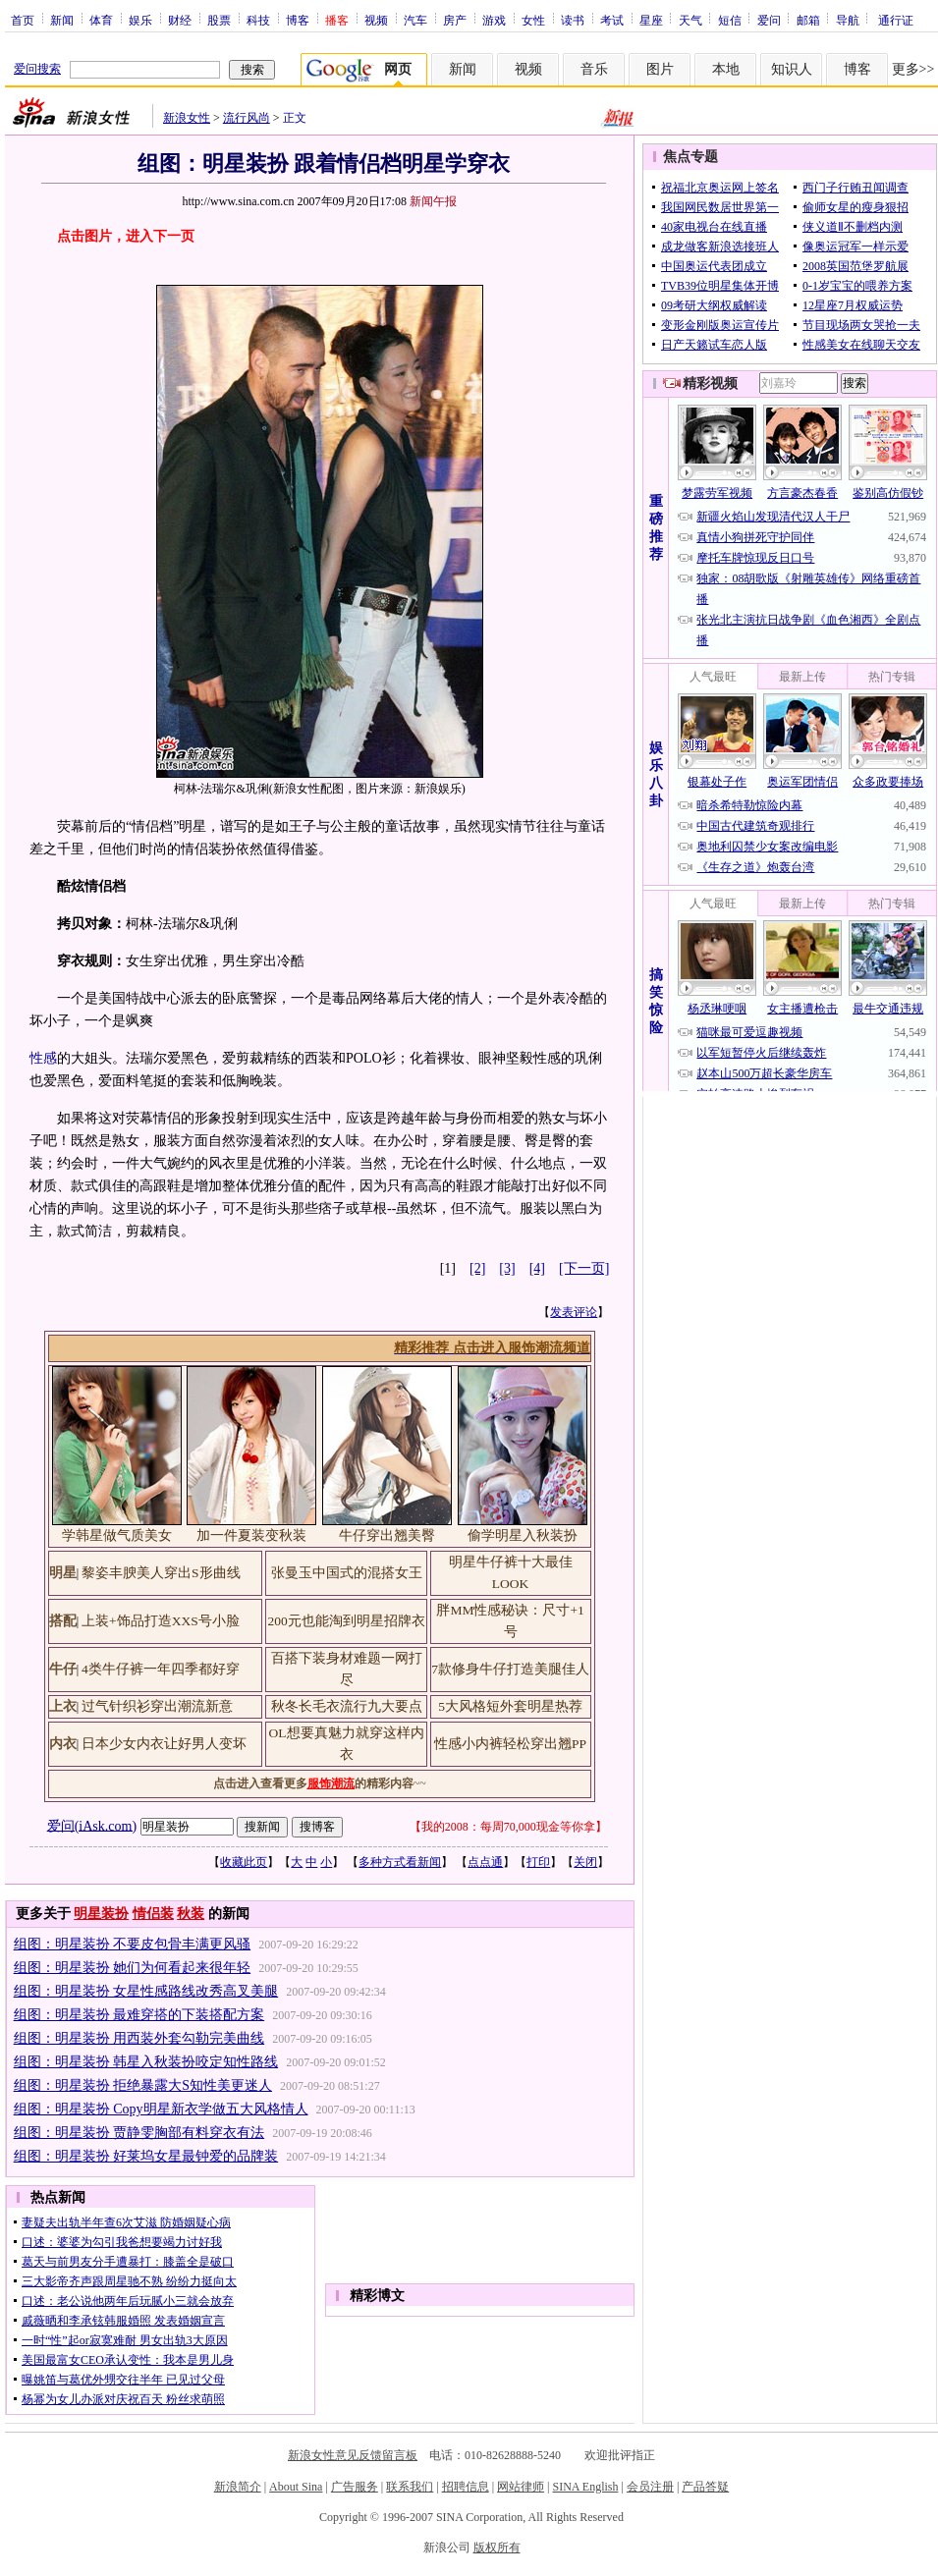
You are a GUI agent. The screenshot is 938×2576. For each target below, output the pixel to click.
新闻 (62, 20)
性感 (43, 1058)
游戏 (494, 20)
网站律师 (520, 2487)
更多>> (913, 69)
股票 (219, 20)
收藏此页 (243, 1862)
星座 (651, 20)
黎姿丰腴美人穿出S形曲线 (161, 1572)
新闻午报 (433, 201)
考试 (612, 20)
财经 (180, 20)
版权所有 (497, 2547)
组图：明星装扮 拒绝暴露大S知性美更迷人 (143, 2085)
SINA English (585, 2487)
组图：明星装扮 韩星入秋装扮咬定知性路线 (146, 2062)
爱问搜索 (37, 69)
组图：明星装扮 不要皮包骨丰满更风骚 (132, 1944)
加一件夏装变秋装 (251, 1535)
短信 (730, 20)
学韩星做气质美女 (117, 1535)
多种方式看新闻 (400, 1862)
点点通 (485, 1862)
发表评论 (573, 1312)
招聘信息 (465, 2487)
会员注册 (650, 2487)
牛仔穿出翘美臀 (387, 1535)
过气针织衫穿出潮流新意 (157, 1706)
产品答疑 (705, 2487)
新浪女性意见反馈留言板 (352, 2455)
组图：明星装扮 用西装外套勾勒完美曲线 (139, 2038)
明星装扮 (101, 1913)
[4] (537, 1268)
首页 (22, 20)
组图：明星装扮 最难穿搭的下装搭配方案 (139, 2014)
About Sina (295, 2487)
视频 (376, 20)
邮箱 (808, 20)
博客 (297, 20)
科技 (258, 20)
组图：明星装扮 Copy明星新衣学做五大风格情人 (161, 2109)
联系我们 (409, 2487)
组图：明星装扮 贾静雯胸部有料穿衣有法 (139, 2132)
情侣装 (153, 1913)
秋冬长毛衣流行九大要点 (346, 1706)
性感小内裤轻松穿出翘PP (510, 1743)
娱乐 (140, 20)
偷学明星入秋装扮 (523, 1535)
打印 (538, 1862)
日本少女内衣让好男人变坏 (164, 1743)
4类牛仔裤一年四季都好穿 (161, 1669)
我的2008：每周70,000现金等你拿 (508, 1827)
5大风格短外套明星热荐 (510, 1706)
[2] (477, 1268)
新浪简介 (237, 2487)
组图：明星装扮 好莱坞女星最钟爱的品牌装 (146, 2156)
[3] (507, 1268)
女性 (533, 20)
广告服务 (354, 2487)
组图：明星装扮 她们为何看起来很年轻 (132, 1967)
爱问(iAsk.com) (92, 1825)
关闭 (585, 1862)
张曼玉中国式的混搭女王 (346, 1572)
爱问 (769, 20)
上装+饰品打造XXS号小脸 (161, 1621)
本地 (726, 69)
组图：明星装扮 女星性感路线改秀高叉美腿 (146, 1991)
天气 (690, 20)
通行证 (895, 20)
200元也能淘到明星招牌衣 (345, 1621)
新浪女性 (186, 118)
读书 (572, 20)
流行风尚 (246, 118)
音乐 (594, 69)
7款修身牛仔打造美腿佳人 (510, 1669)
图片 (660, 69)
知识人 (791, 69)
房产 (455, 20)
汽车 (415, 20)
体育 (101, 20)
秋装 (190, 1913)
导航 (847, 20)
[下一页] (584, 1268)
